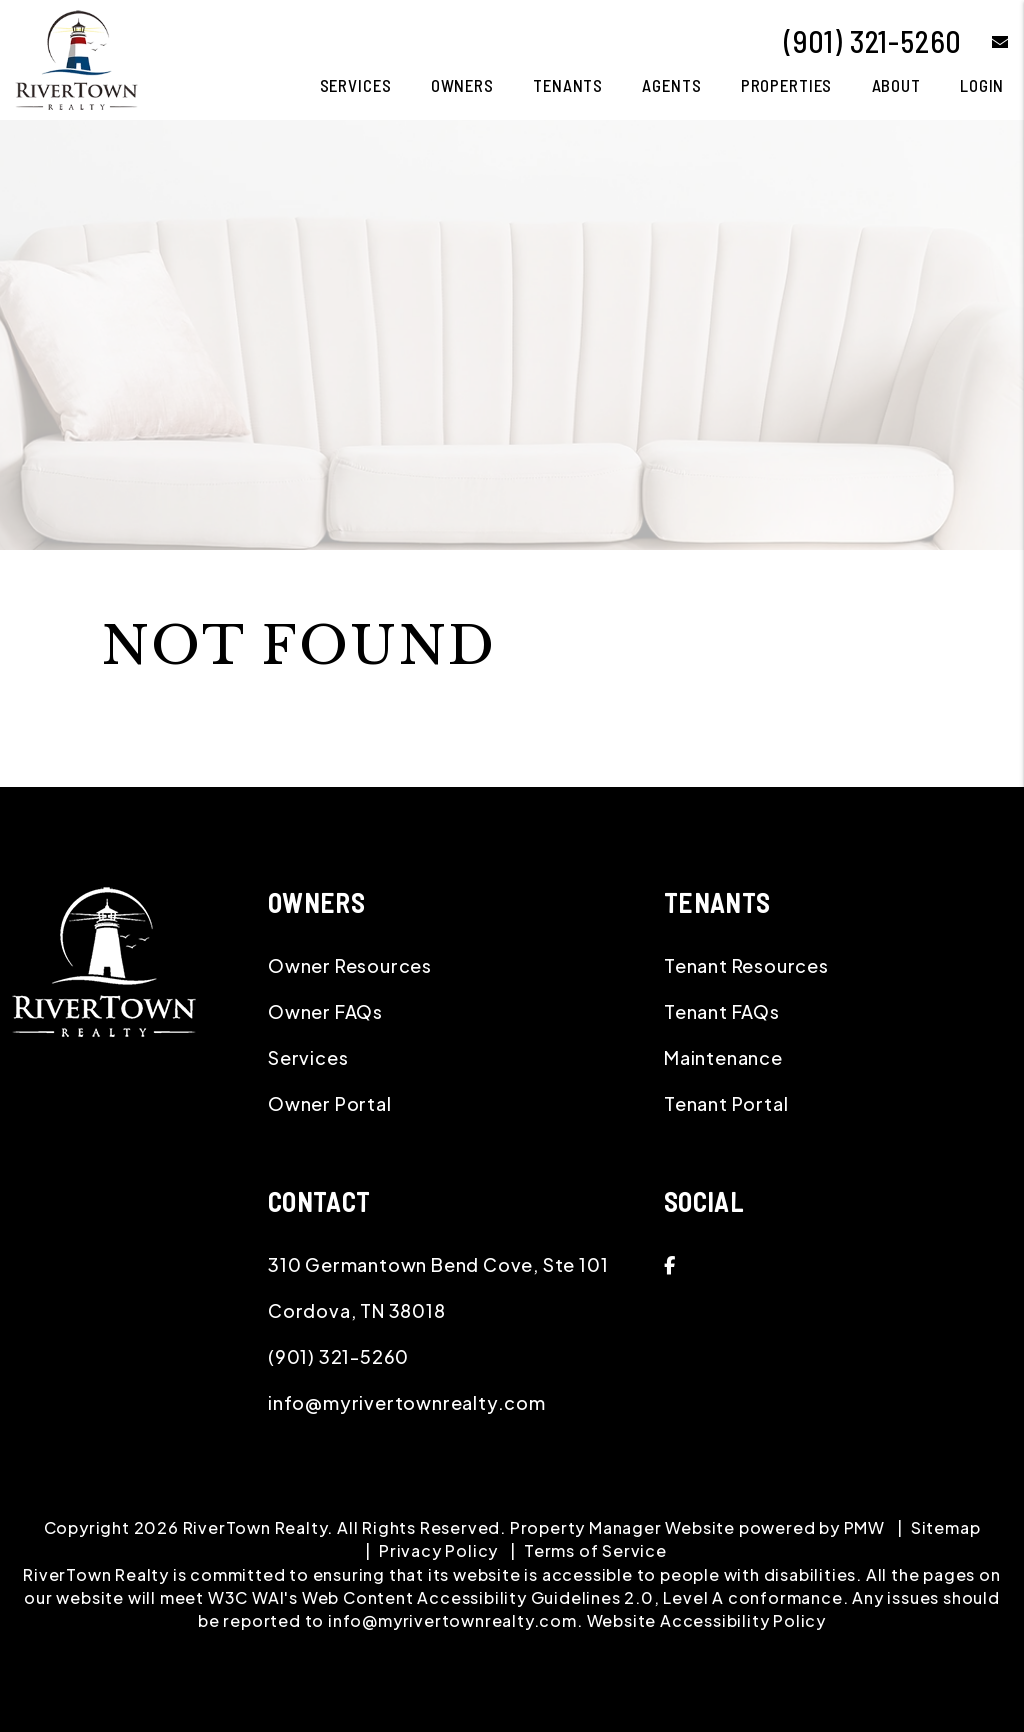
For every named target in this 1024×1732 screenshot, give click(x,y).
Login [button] (982, 85)
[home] (76, 57)
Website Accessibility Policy (706, 1620)
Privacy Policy (438, 1550)
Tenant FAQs (722, 1011)
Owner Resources (350, 965)
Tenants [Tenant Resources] (568, 85)
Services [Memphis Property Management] (356, 85)
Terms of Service (595, 1550)
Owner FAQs (325, 1011)
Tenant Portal (726, 1103)
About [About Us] (896, 85)
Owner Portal (330, 1103)
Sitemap (946, 1527)
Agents (671, 85)
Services (308, 1057)
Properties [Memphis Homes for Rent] (787, 85)
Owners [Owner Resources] (462, 85)
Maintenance (723, 1057)
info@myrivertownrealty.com (407, 1402)
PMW (864, 1527)
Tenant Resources (746, 965)
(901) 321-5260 (873, 41)
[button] (985, 41)
